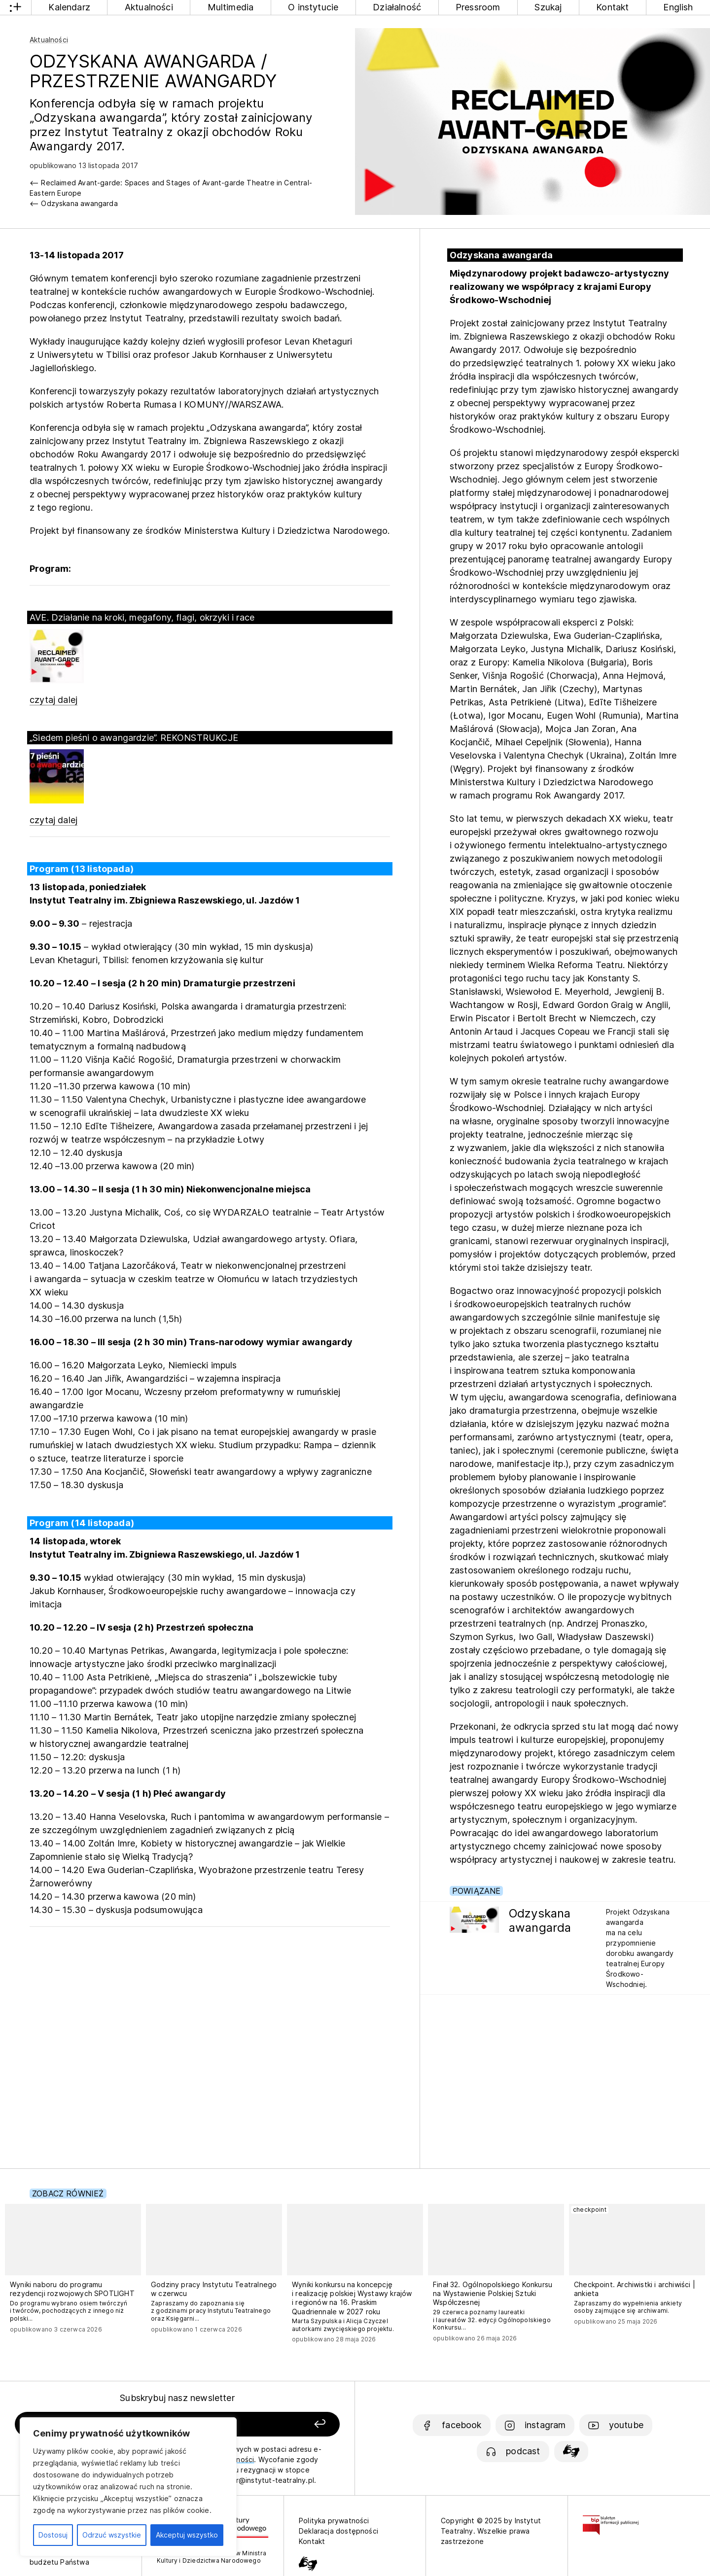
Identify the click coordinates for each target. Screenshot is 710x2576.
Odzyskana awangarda (79, 203)
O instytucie (313, 7)
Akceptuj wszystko (187, 2535)
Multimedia (231, 7)
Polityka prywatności (334, 2520)
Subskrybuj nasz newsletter (177, 2398)
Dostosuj (53, 2535)
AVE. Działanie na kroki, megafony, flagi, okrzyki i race (142, 617)
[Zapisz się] (276, 2424)
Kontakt (612, 7)
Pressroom (478, 7)
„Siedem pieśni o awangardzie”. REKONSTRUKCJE (134, 737)
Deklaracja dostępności (338, 2531)
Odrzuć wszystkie (111, 2535)
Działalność (397, 7)
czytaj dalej (53, 700)
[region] (128, 2486)
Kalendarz (69, 7)
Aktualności (149, 7)
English (678, 7)
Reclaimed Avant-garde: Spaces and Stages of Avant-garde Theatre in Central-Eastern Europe (171, 187)
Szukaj (548, 7)
